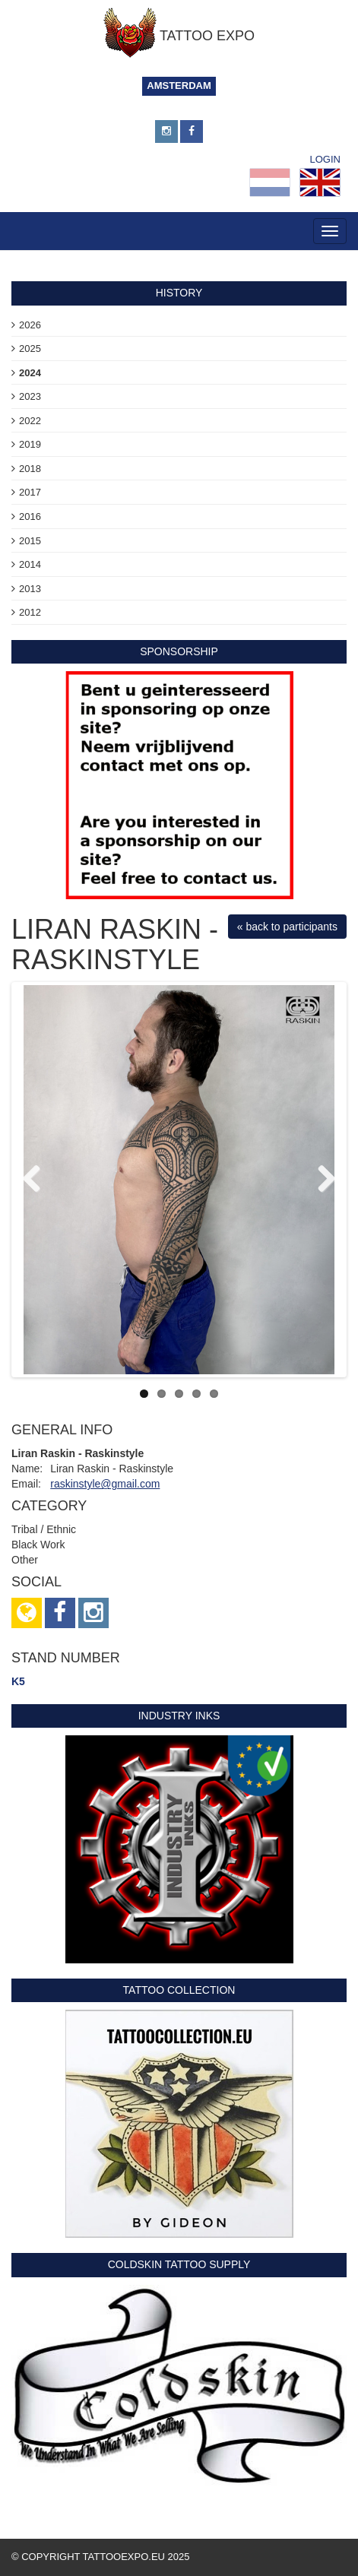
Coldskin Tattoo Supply (179, 2264)
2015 (30, 541)
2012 (30, 612)
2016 (30, 516)
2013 (30, 588)
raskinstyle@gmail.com (105, 1484)
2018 (30, 468)
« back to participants (287, 926)
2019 (30, 444)
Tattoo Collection (179, 1990)
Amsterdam (179, 85)
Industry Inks (179, 1715)
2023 (30, 396)
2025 (30, 348)
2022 (30, 420)
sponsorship (179, 651)
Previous (37, 1179)
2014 (30, 564)
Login (325, 159)
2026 (30, 325)
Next (321, 1179)
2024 (30, 373)
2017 (30, 492)
